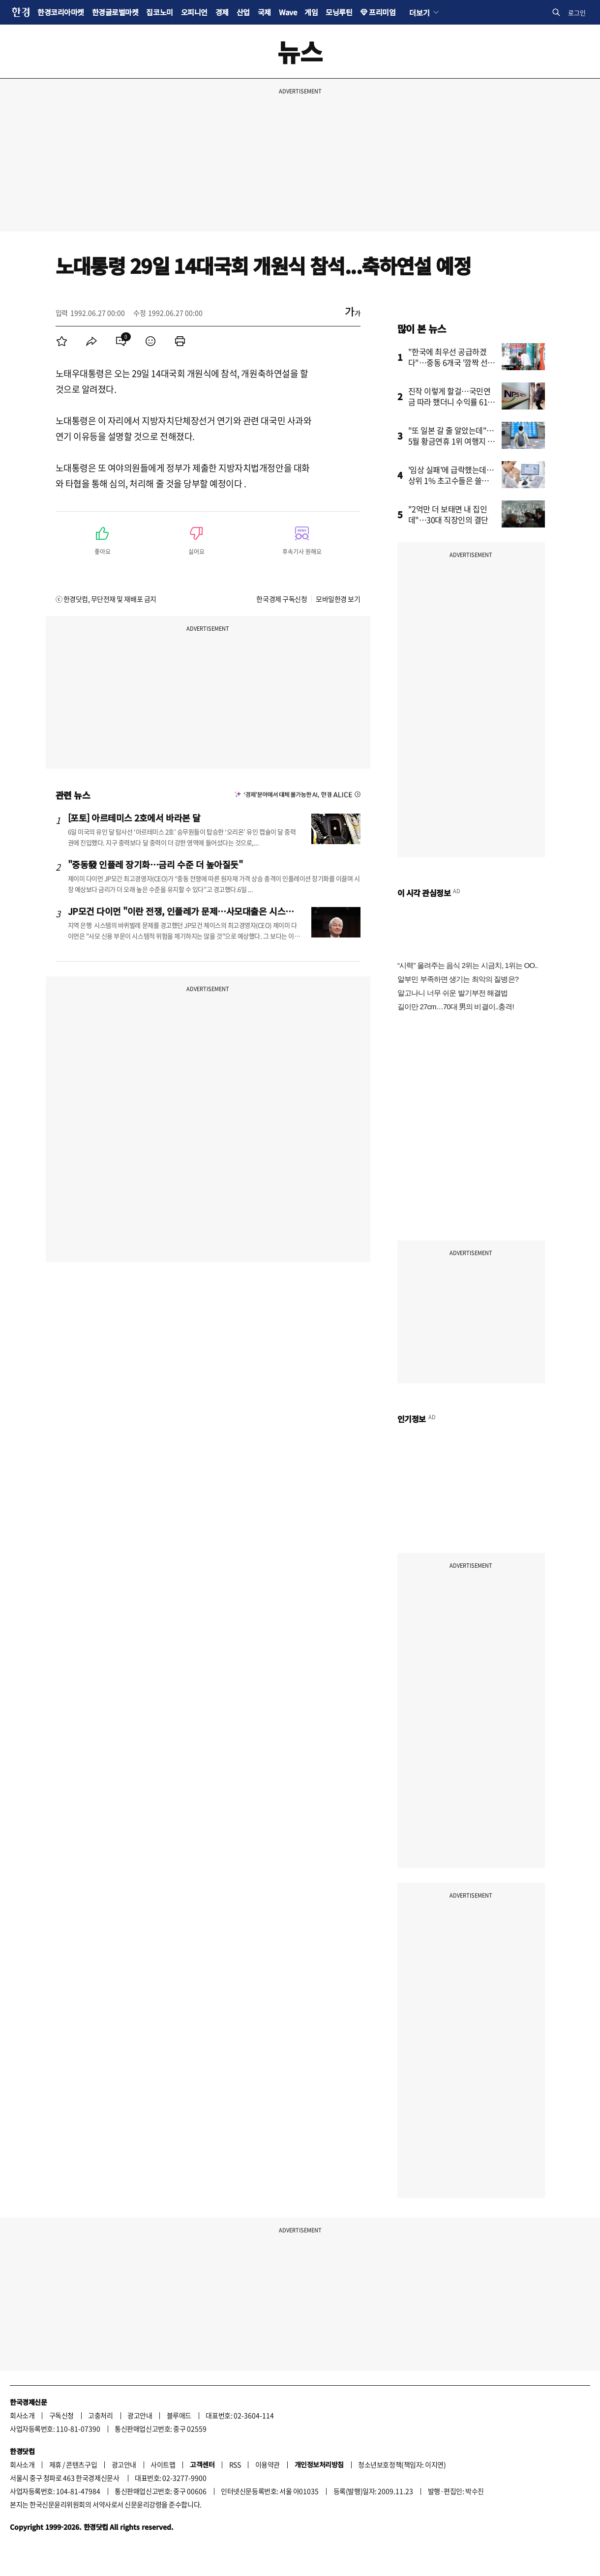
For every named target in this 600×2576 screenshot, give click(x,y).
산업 (243, 12)
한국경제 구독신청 (281, 599)
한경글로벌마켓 (115, 12)
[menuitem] (62, 341)
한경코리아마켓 (60, 12)
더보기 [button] (419, 12)
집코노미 (159, 12)
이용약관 (267, 2464)
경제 (222, 12)
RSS (235, 2464)
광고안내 (139, 2415)
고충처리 (100, 2415)
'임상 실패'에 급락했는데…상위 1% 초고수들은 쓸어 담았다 (451, 480)
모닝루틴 (339, 12)
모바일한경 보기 (338, 599)
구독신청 (61, 2415)
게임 (311, 12)
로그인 (577, 12)
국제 (264, 12)
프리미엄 (382, 12)
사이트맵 (162, 2464)
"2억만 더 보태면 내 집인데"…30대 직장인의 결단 (448, 514)
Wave (288, 12)
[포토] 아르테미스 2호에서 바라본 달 (134, 817)
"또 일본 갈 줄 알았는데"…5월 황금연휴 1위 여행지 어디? (451, 441)
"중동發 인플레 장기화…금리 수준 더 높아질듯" (155, 864)
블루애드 (179, 2415)
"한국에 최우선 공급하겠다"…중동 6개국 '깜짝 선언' (448, 362)
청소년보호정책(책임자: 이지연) (402, 2464)
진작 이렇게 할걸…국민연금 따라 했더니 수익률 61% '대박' (451, 401)
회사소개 (22, 2415)
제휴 (55, 2464)
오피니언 (194, 12)
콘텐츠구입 (81, 2464)
